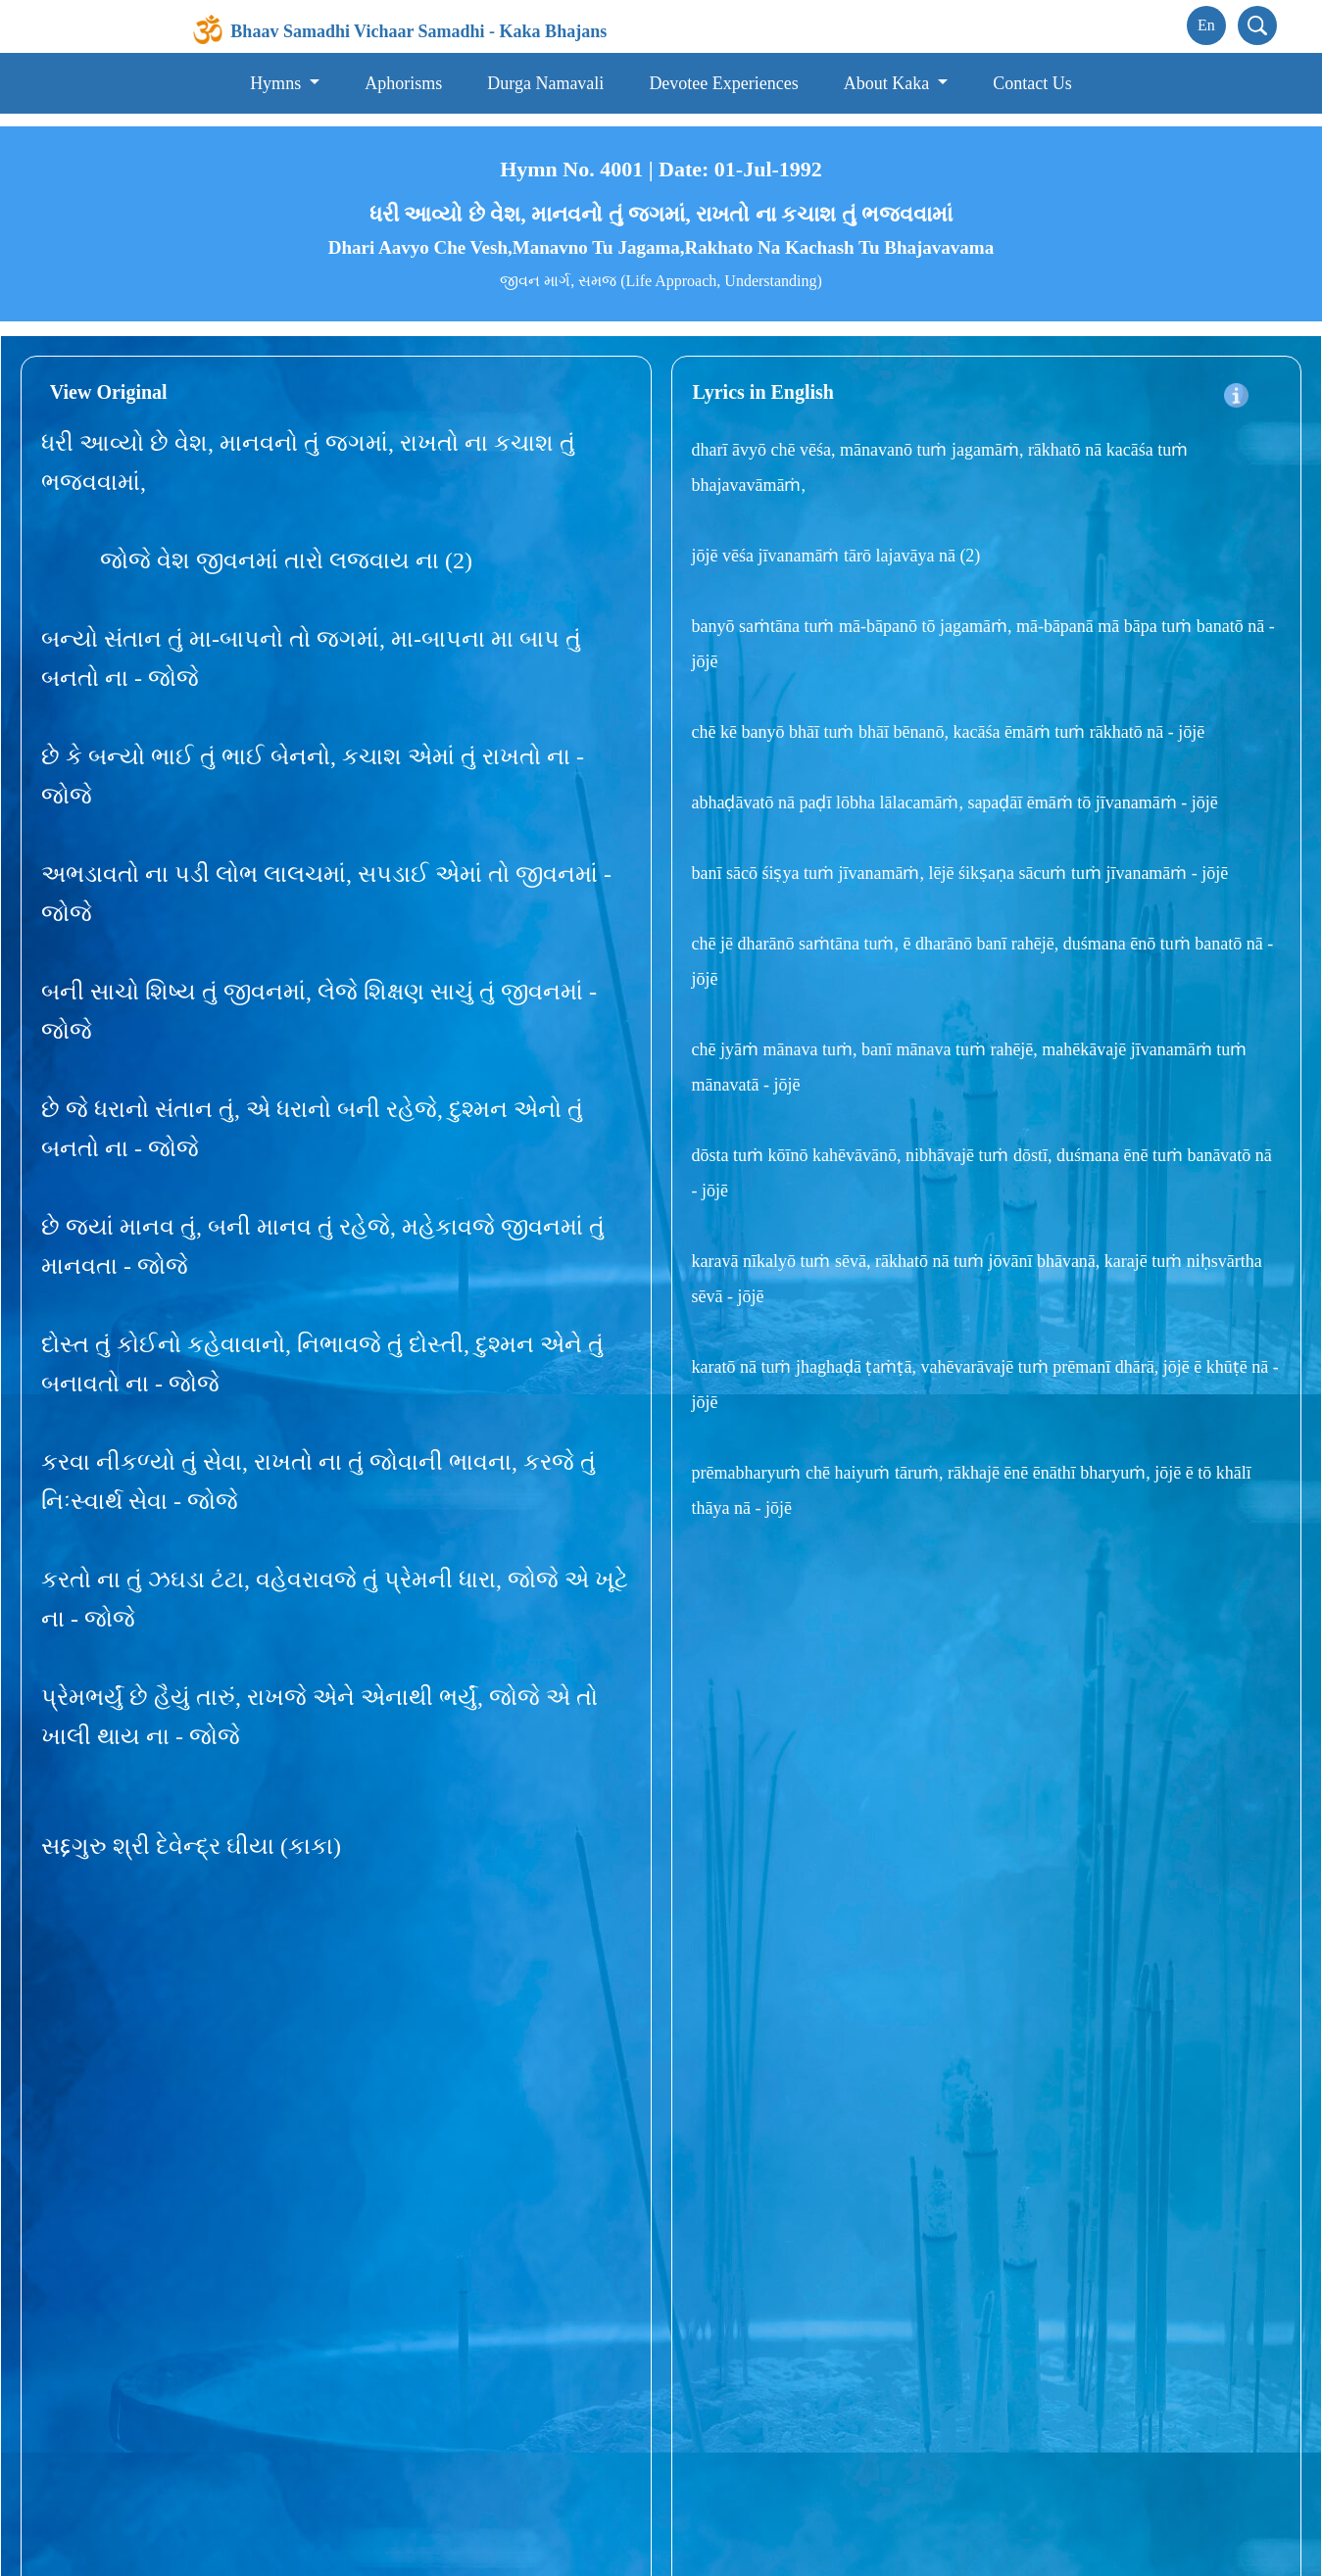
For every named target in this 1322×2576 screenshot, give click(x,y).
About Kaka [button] (889, 83)
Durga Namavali (545, 83)
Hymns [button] (278, 83)
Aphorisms (403, 83)
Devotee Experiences (723, 83)
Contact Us (1032, 83)
